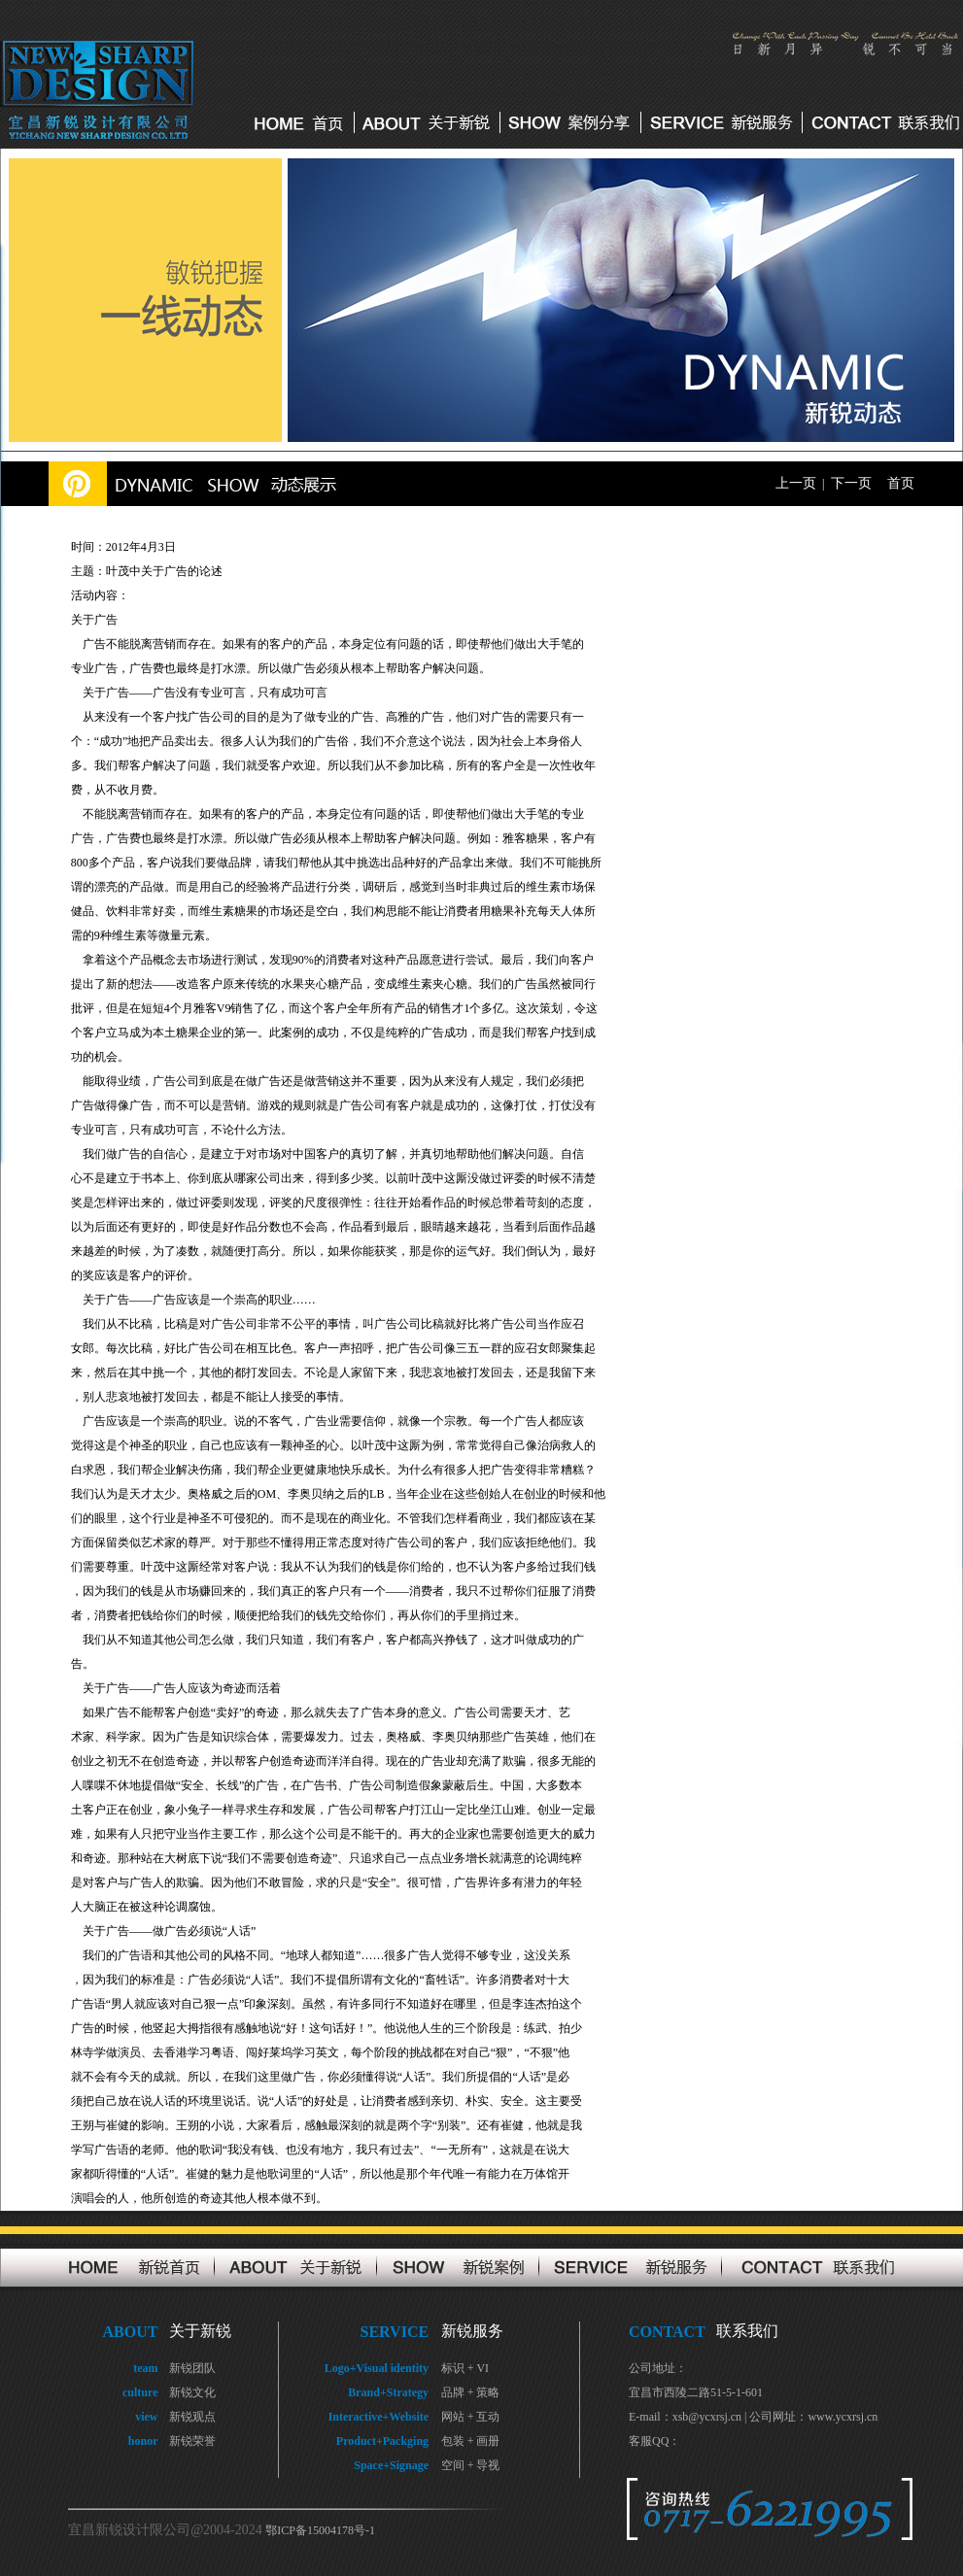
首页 (900, 483)
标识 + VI (465, 2368)
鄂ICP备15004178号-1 (320, 2530)
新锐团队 (192, 2368)
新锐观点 (192, 2416)
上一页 (795, 483)
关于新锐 (200, 2330)
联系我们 (747, 2330)
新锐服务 (472, 2330)
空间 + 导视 (470, 2465)
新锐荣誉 (192, 2441)
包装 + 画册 (470, 2441)
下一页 (851, 483)
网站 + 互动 (470, 2416)
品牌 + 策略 (470, 2392)
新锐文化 (192, 2392)
